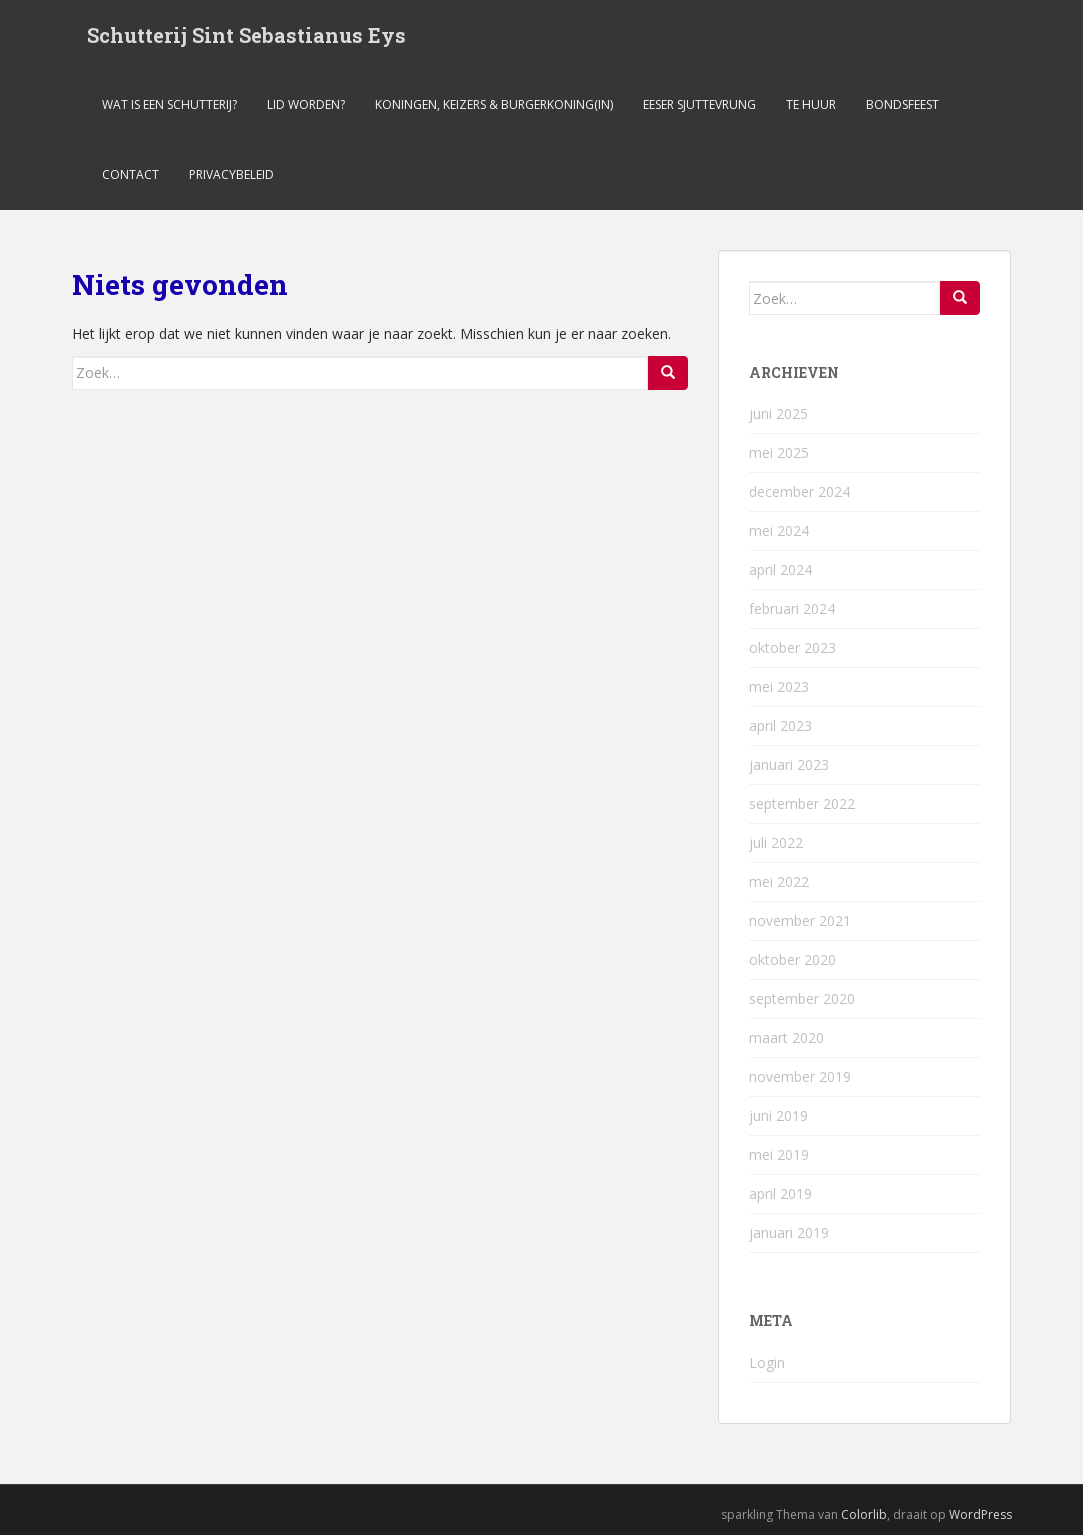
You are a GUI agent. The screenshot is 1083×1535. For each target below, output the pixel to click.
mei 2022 (779, 881)
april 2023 (780, 725)
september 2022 (802, 803)
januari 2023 (789, 764)
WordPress (980, 1514)
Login (767, 1362)
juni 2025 (778, 413)
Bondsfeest (902, 104)
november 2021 (800, 920)
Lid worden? (306, 104)
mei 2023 (779, 686)
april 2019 (780, 1193)
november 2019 (800, 1076)
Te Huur (811, 104)
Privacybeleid (231, 174)
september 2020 (802, 998)
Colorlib (864, 1514)
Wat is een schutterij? (169, 104)
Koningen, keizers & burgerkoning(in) (494, 104)
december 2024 (799, 491)
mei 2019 (779, 1154)
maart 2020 (786, 1037)
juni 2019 (778, 1115)
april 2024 (780, 569)
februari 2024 (792, 608)
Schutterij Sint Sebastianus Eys (246, 35)
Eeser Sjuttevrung (699, 104)
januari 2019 (789, 1232)
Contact (130, 174)
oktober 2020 (792, 959)
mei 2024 (779, 530)
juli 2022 (776, 842)
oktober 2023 (792, 647)
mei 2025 (779, 452)
